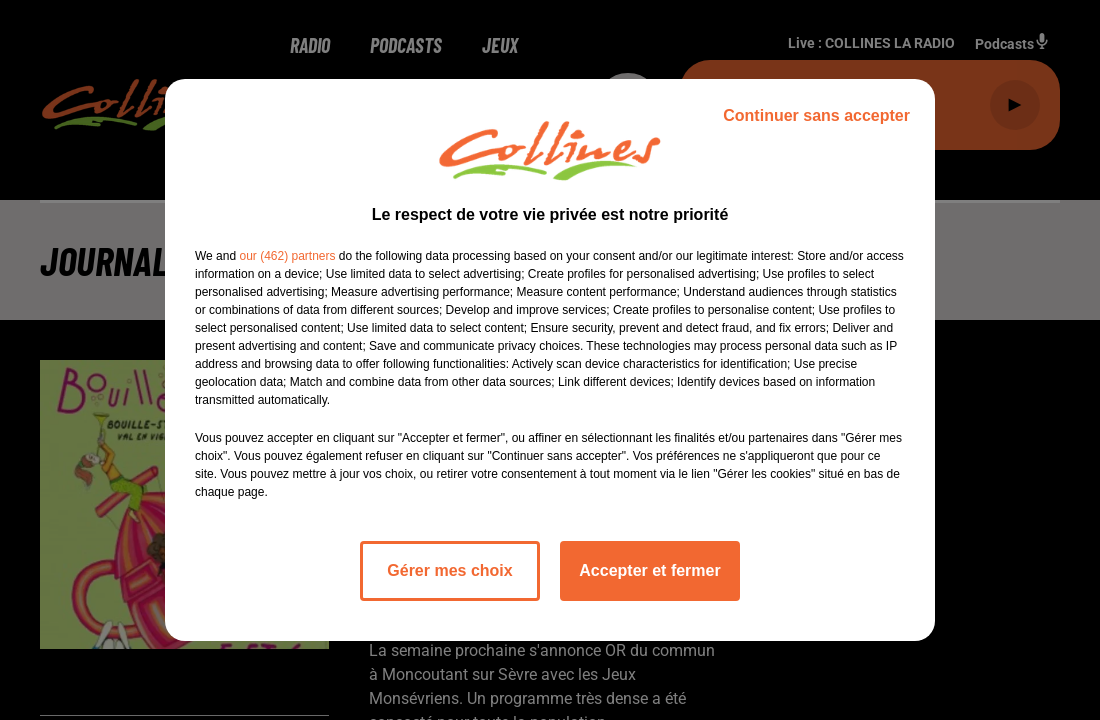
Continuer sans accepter (816, 115)
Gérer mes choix (449, 570)
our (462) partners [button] (287, 256)
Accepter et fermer (649, 570)
